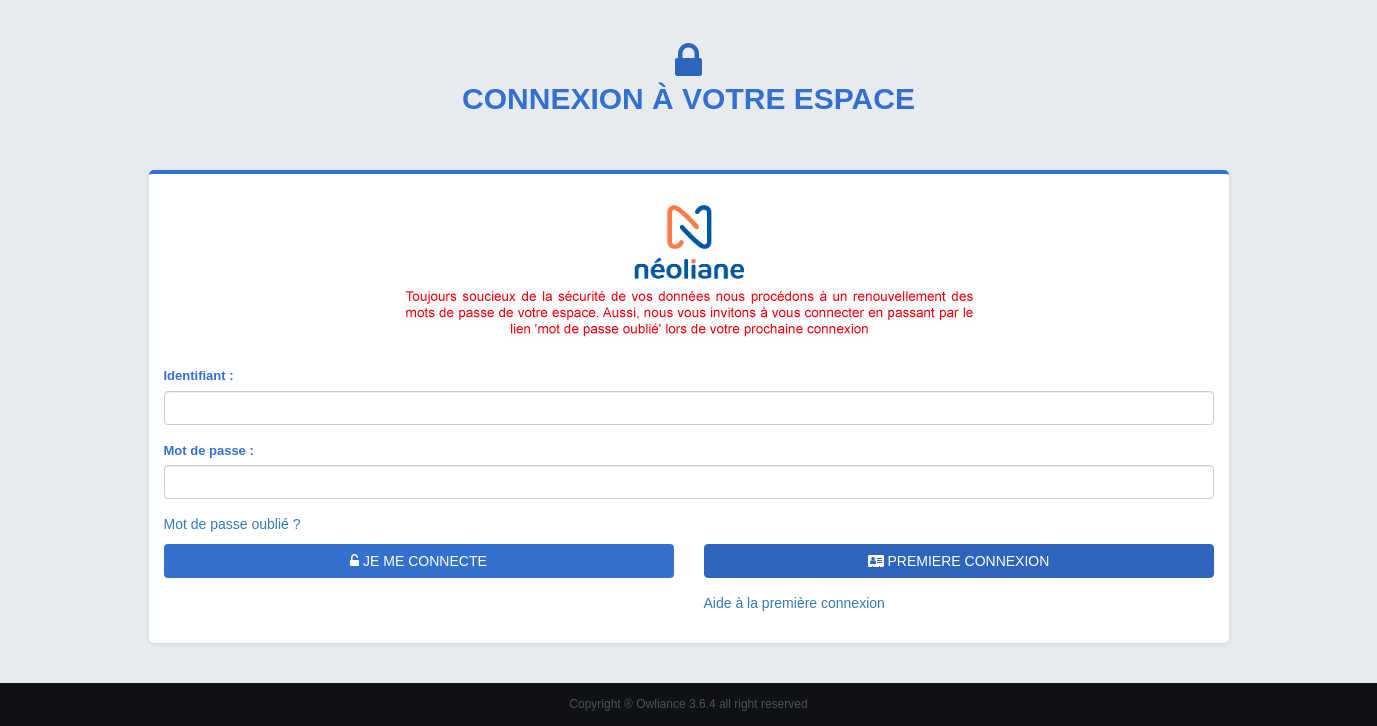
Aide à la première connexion (794, 603)
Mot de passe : (209, 450)
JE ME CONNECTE (418, 561)
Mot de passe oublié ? (232, 524)
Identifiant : (199, 375)
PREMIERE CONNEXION (959, 561)
